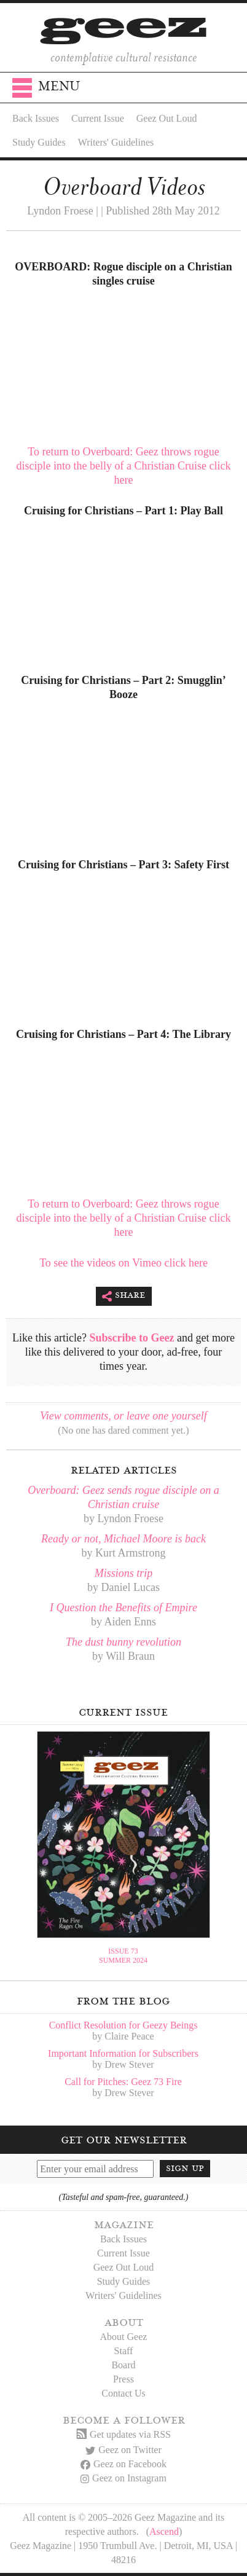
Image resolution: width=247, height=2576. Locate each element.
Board (123, 2365)
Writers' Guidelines (116, 142)
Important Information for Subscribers (123, 2053)
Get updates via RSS (123, 2434)
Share (124, 1296)
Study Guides (39, 142)
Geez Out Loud (166, 118)
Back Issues (35, 118)
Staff (123, 2351)
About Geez (123, 2336)
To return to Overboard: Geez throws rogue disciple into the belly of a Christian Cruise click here (124, 466)
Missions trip (124, 1573)
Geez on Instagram (123, 2478)
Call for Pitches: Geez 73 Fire (123, 2081)
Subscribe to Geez (132, 1338)
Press (123, 2379)
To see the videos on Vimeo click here (123, 1263)
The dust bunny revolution (123, 1642)
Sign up (185, 2168)
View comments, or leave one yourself (123, 1416)
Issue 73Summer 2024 (123, 1956)
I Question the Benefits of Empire (123, 1607)
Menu (46, 90)
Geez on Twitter (123, 2449)
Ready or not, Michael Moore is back (123, 1539)
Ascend (164, 2531)
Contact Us (123, 2393)
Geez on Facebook (123, 2464)
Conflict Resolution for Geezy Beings (123, 2025)
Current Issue (97, 118)
